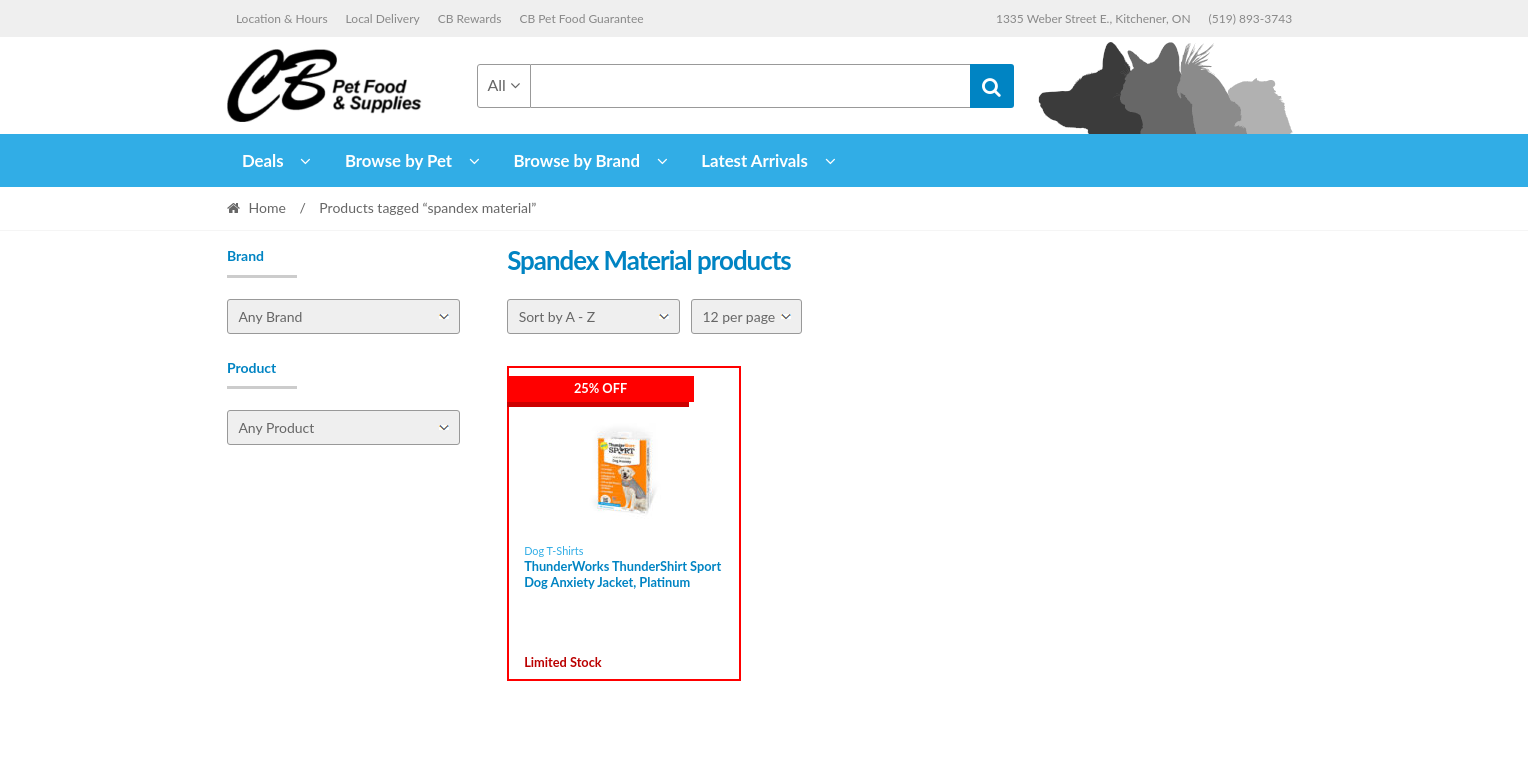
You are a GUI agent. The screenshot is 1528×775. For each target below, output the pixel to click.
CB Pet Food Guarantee (581, 18)
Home (267, 207)
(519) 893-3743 (1251, 18)
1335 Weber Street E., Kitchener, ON (1093, 18)
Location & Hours (282, 18)
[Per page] (746, 316)
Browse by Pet (398, 160)
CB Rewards (470, 18)
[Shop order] (593, 316)
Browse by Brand (576, 160)
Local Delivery (383, 18)
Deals (263, 160)
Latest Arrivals (754, 160)
